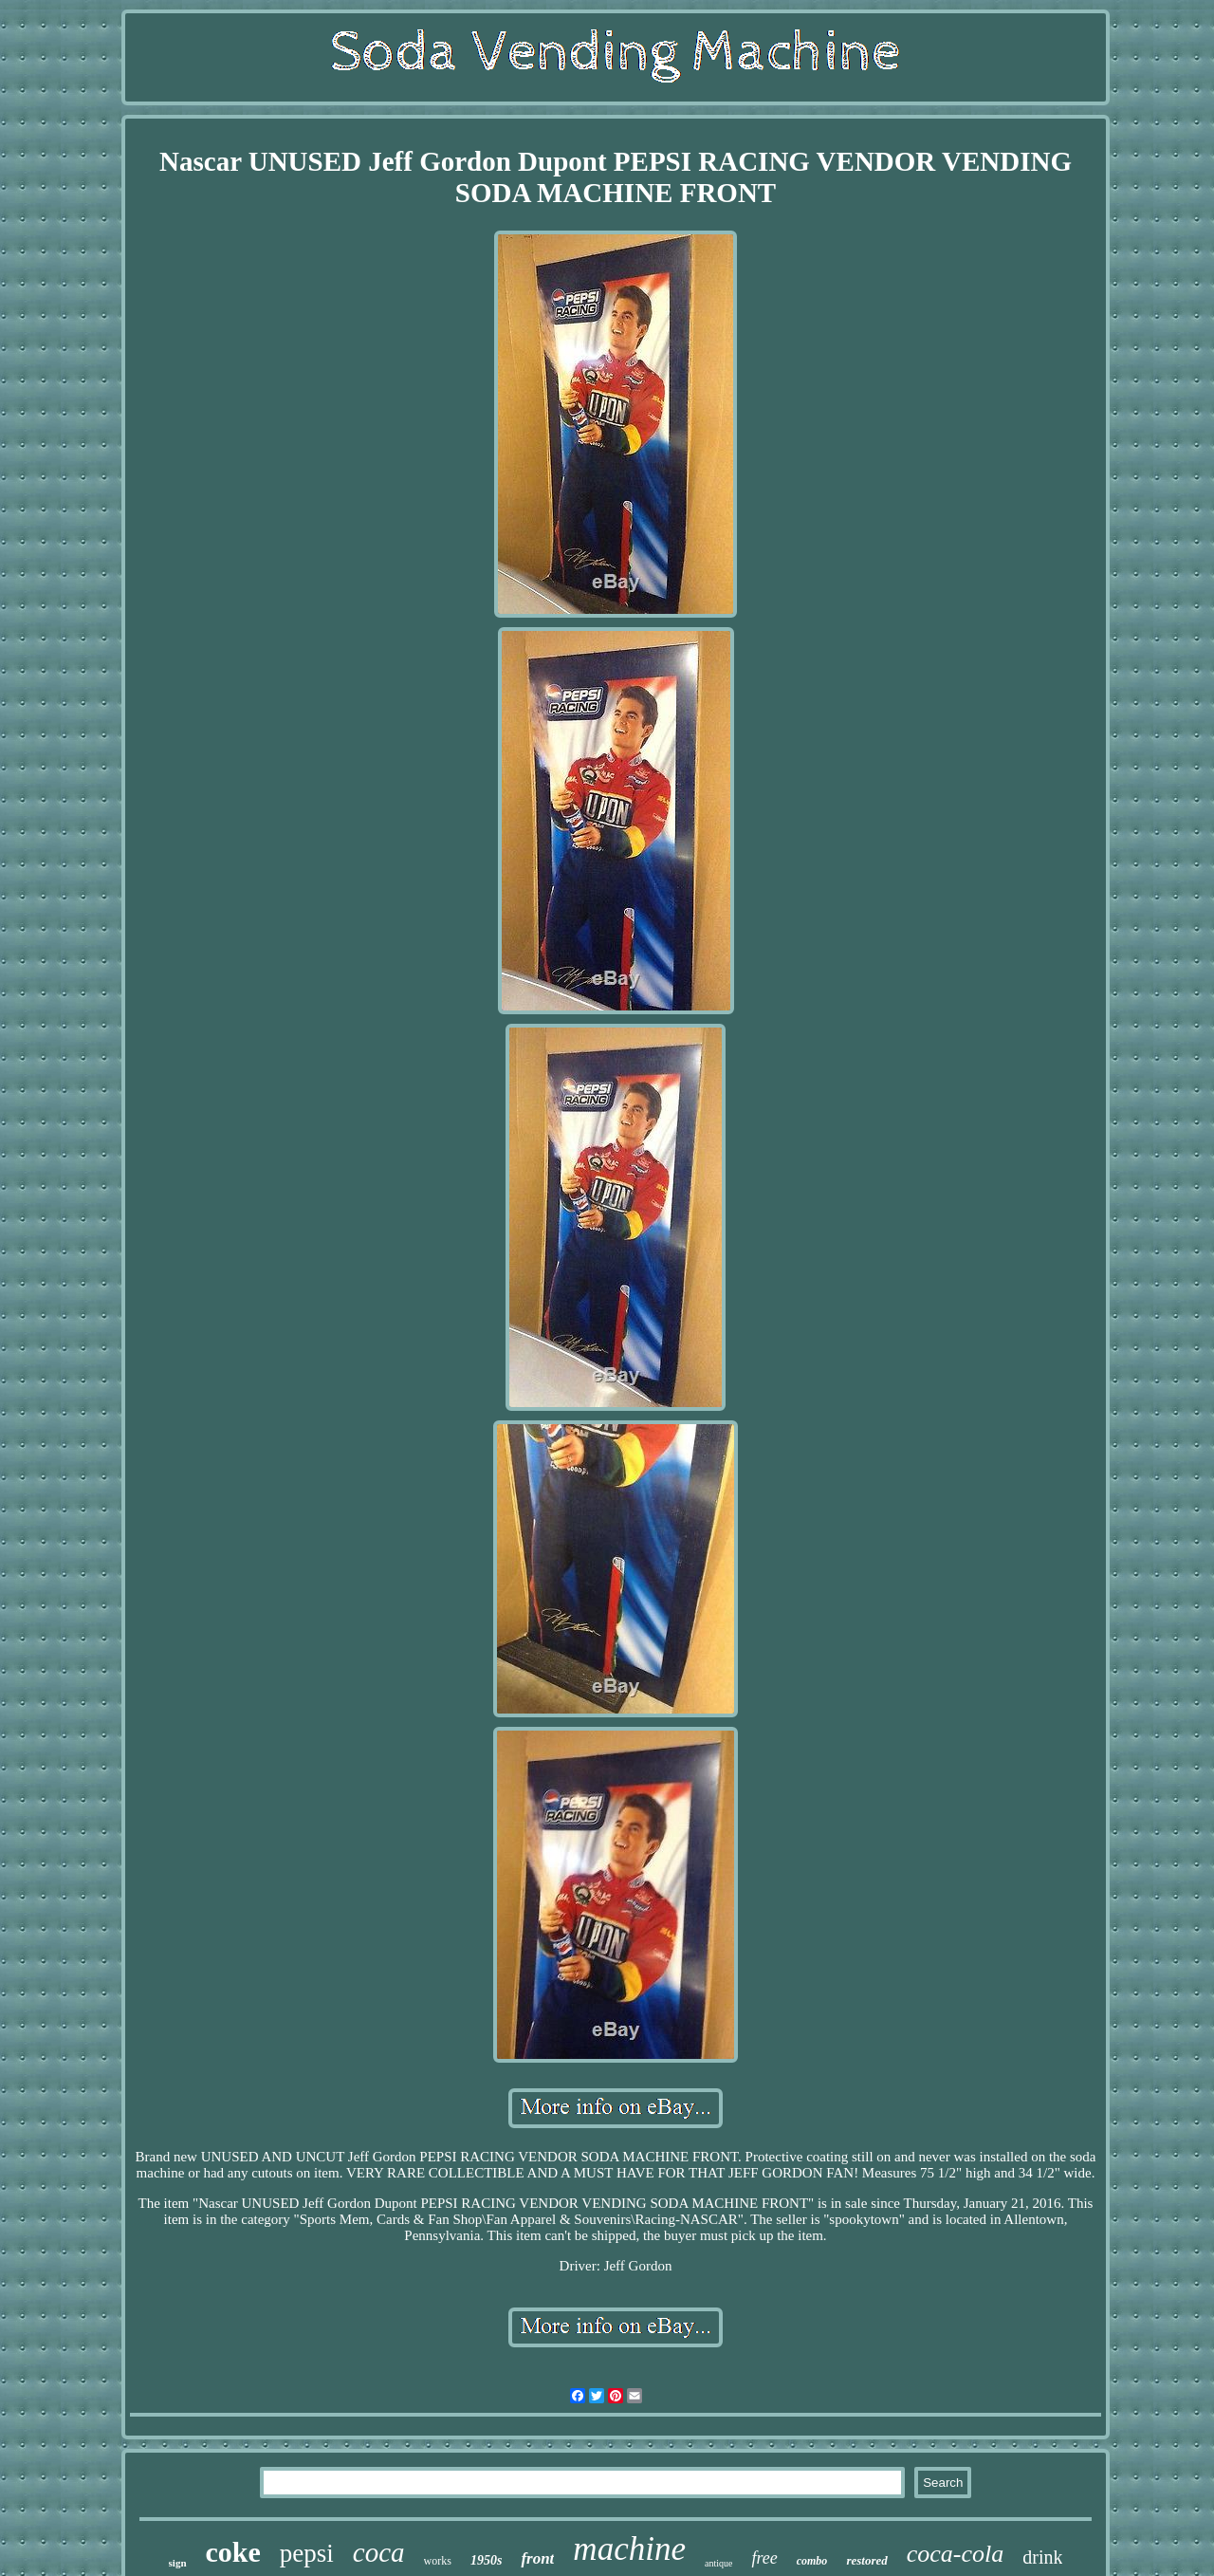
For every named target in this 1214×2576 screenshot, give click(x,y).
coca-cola (955, 2553)
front (537, 2558)
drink (1042, 2557)
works (437, 2560)
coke (233, 2551)
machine (629, 2548)
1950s (486, 2560)
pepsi (307, 2553)
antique (718, 2563)
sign (178, 2562)
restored (866, 2560)
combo (812, 2560)
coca (379, 2552)
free (764, 2557)
